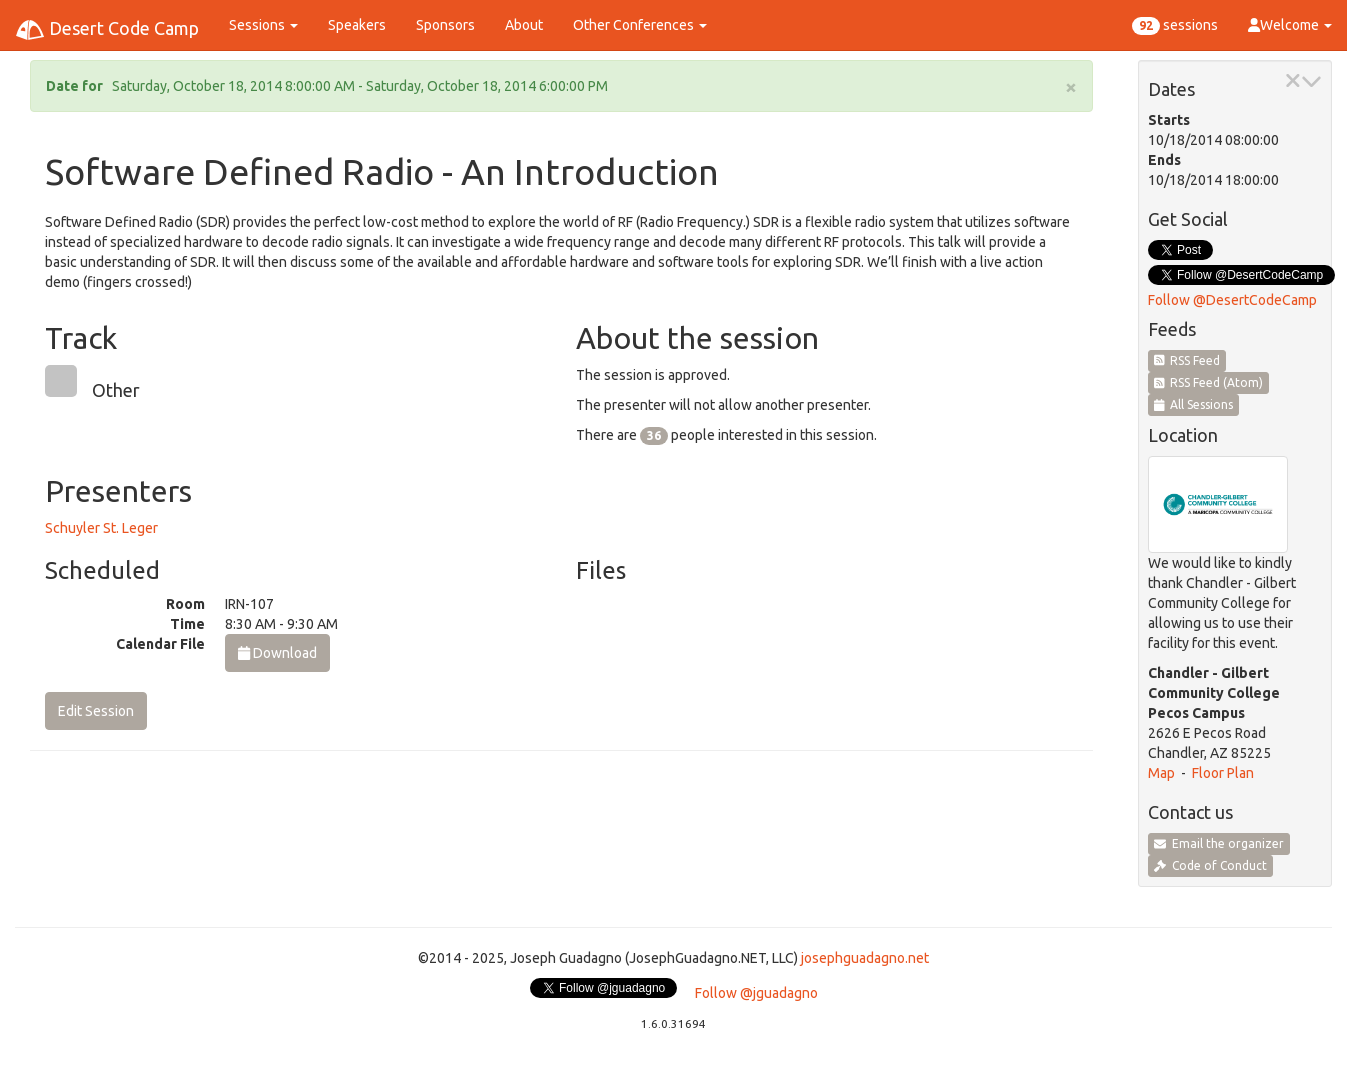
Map (1161, 773)
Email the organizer (1219, 843)
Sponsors (445, 25)
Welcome (1290, 25)
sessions (1175, 26)
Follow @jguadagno (756, 993)
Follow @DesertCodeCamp (1232, 300)
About (524, 25)
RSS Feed (1187, 360)
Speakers (357, 25)
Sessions (263, 25)
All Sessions (1194, 404)
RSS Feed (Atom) (1209, 382)
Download (277, 653)
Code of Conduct (1210, 865)
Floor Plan (1223, 773)
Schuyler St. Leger (101, 528)
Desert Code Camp (107, 30)
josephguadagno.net (865, 958)
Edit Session (96, 711)
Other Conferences (640, 25)
